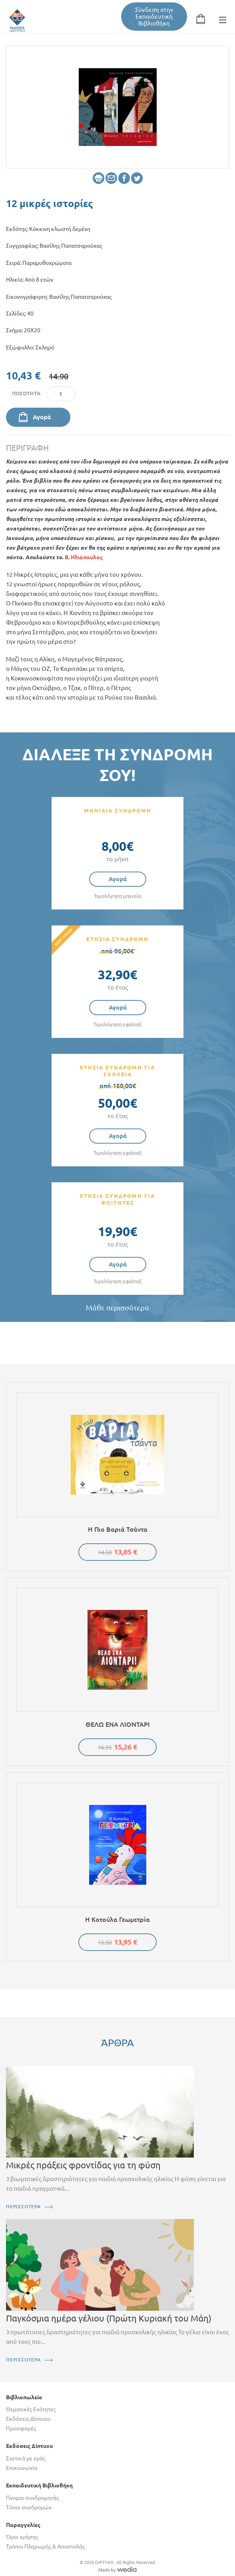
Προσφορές (21, 2428)
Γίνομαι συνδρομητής (32, 2498)
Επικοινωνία (21, 2468)
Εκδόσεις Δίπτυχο (28, 2419)
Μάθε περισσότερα (117, 1308)
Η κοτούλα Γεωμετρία (117, 1919)
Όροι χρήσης (22, 2537)
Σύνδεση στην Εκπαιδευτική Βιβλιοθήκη (154, 16)
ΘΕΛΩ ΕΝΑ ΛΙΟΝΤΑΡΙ (118, 1724)
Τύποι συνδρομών (29, 2507)
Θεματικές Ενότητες (31, 2409)
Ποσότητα (26, 393)
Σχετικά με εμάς (25, 2458)
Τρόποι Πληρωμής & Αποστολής (45, 2546)
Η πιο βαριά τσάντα (117, 1529)
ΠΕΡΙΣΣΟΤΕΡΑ (23, 2206)
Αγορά (42, 417)
